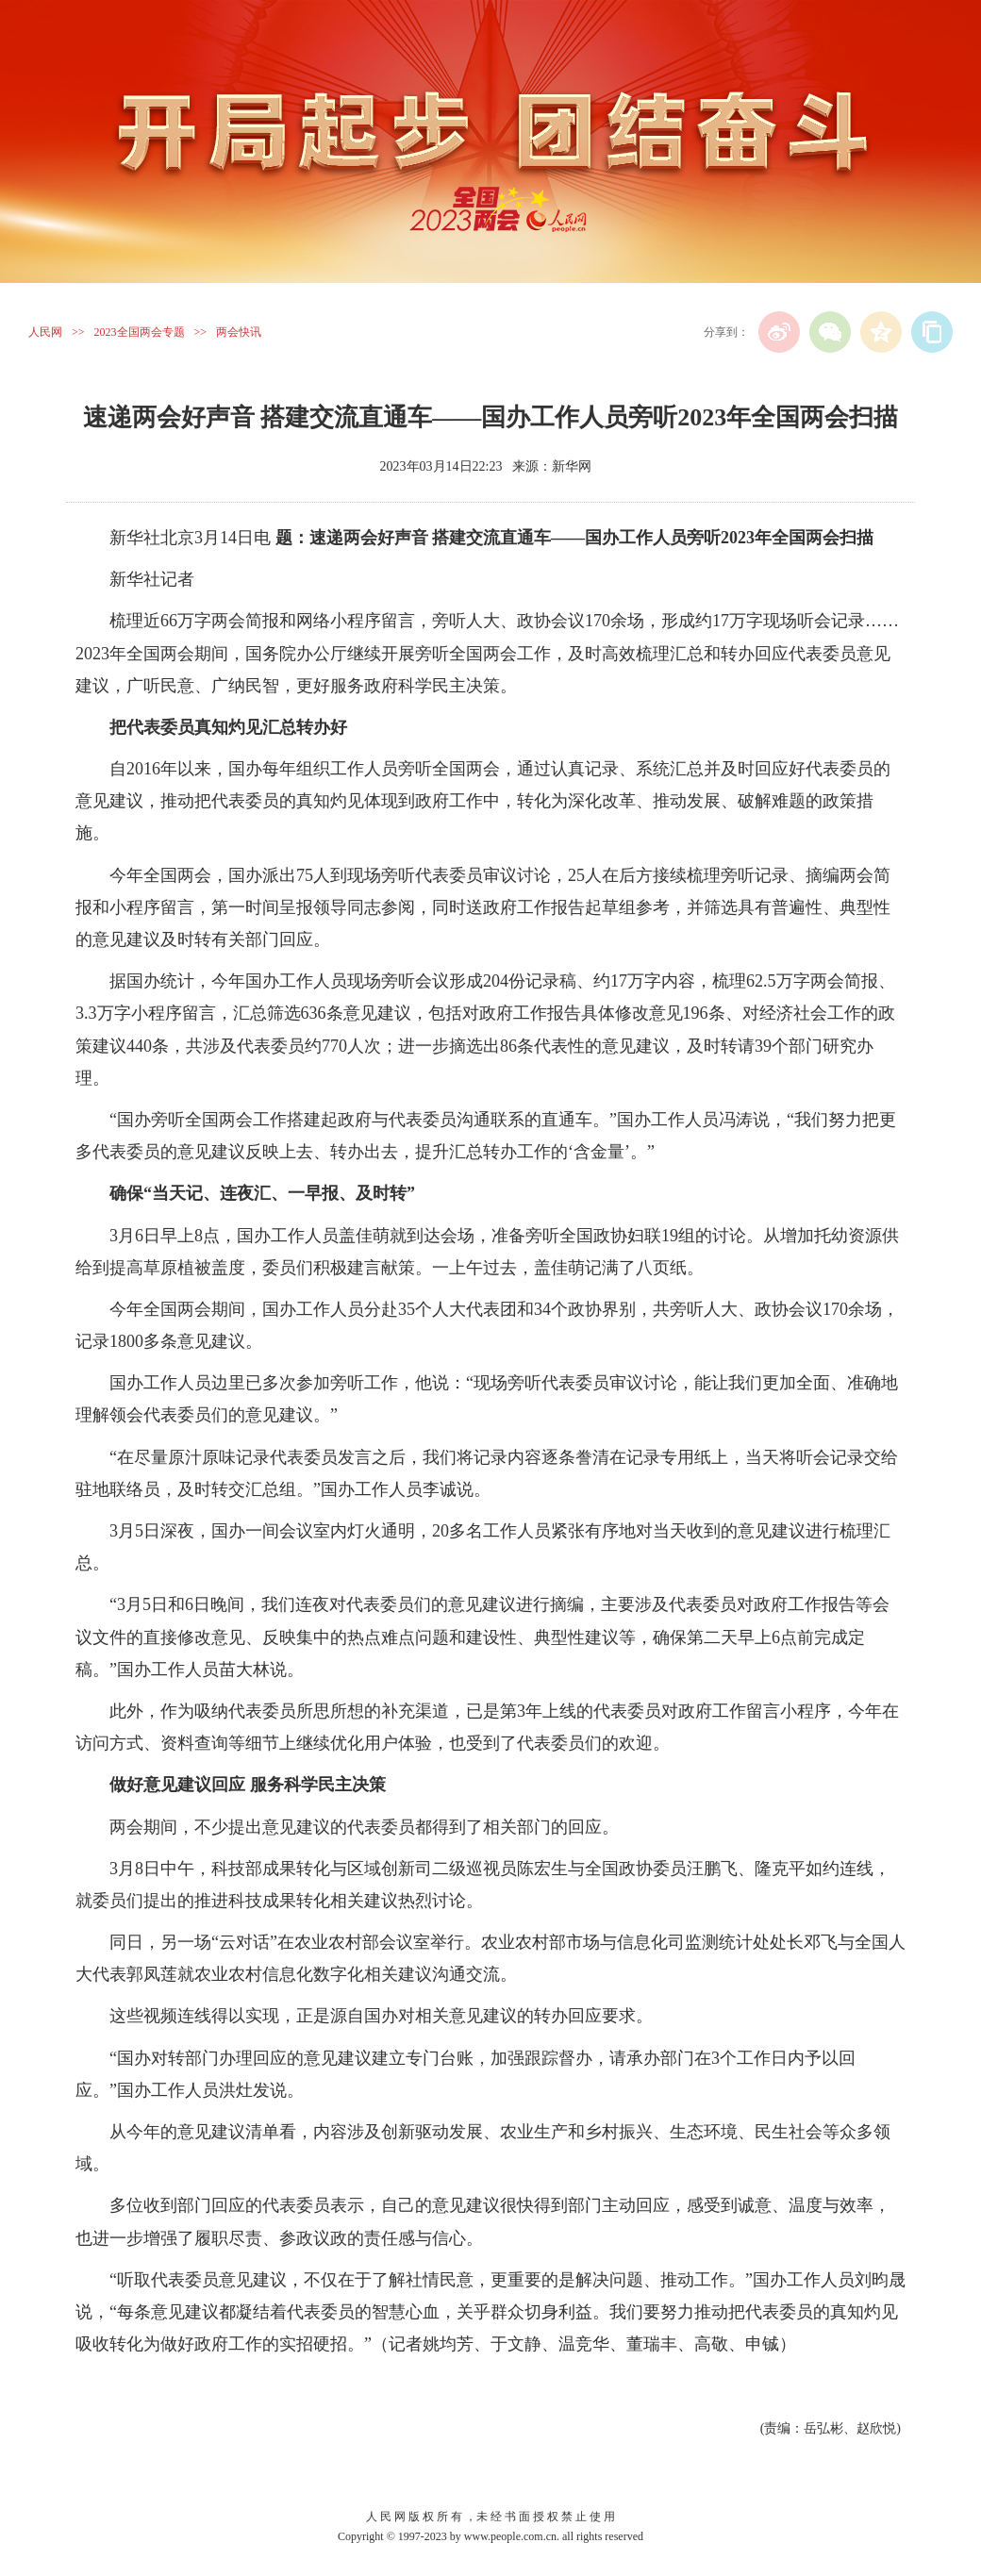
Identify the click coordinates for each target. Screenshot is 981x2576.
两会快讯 (238, 332)
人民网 (45, 332)
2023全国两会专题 (139, 332)
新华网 (571, 466)
